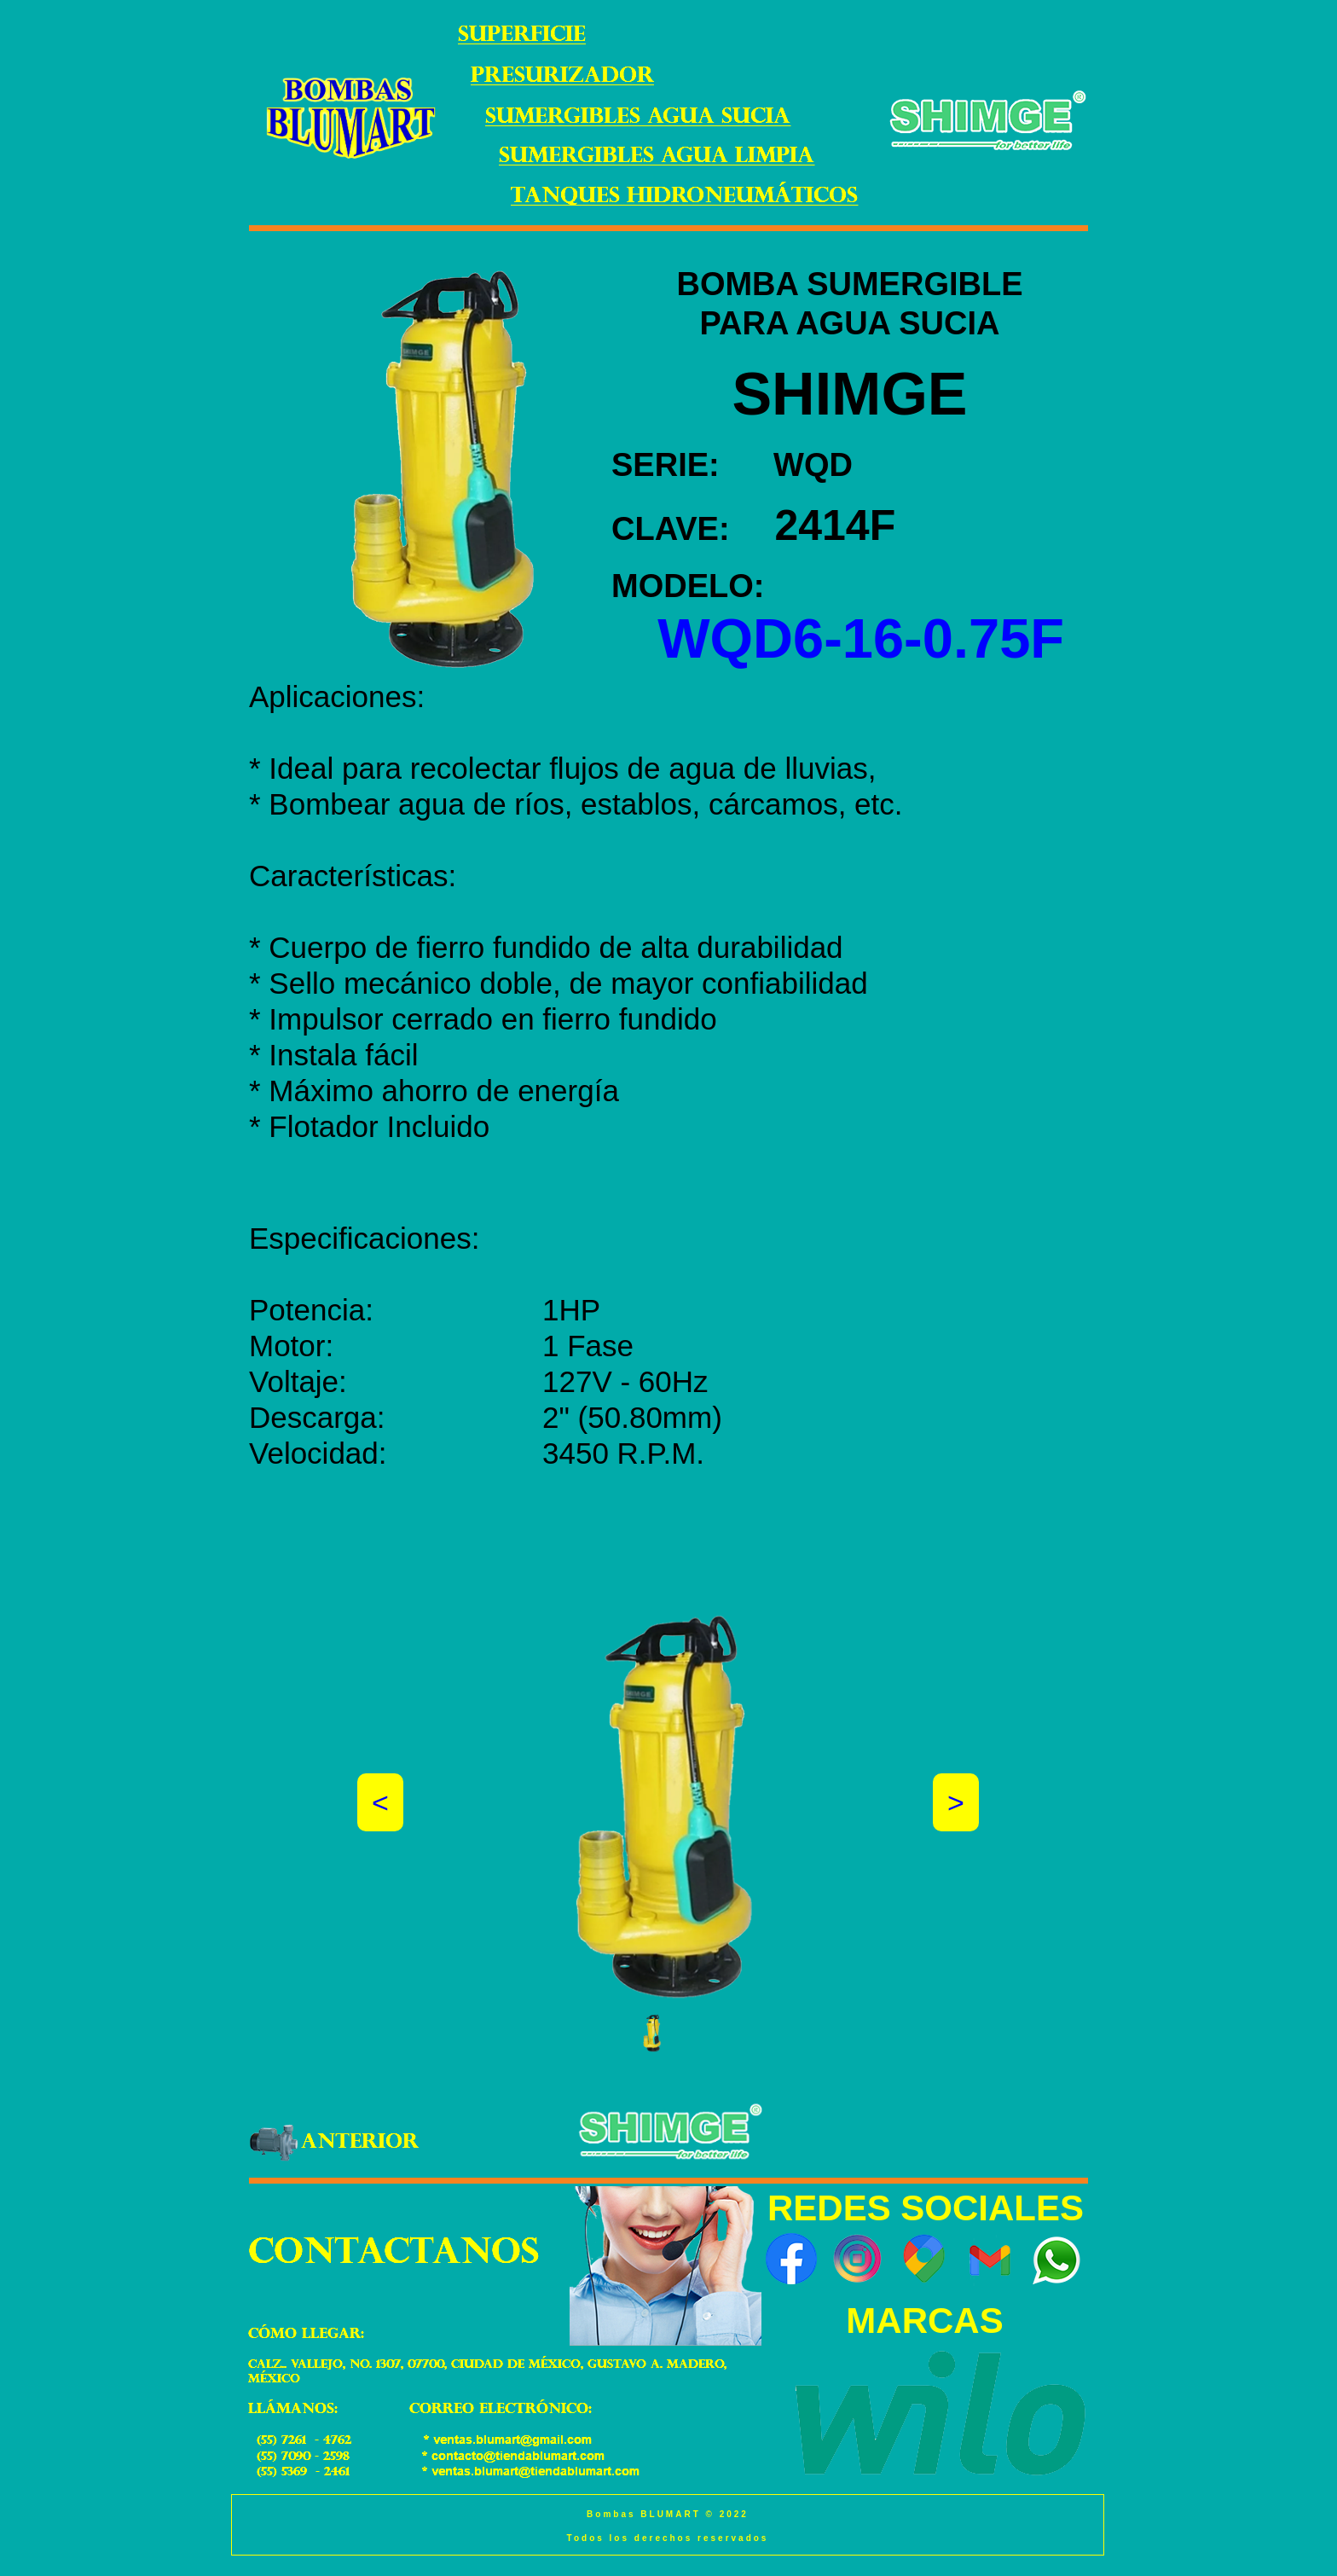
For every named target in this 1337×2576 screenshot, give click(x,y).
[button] (652, 2033)
